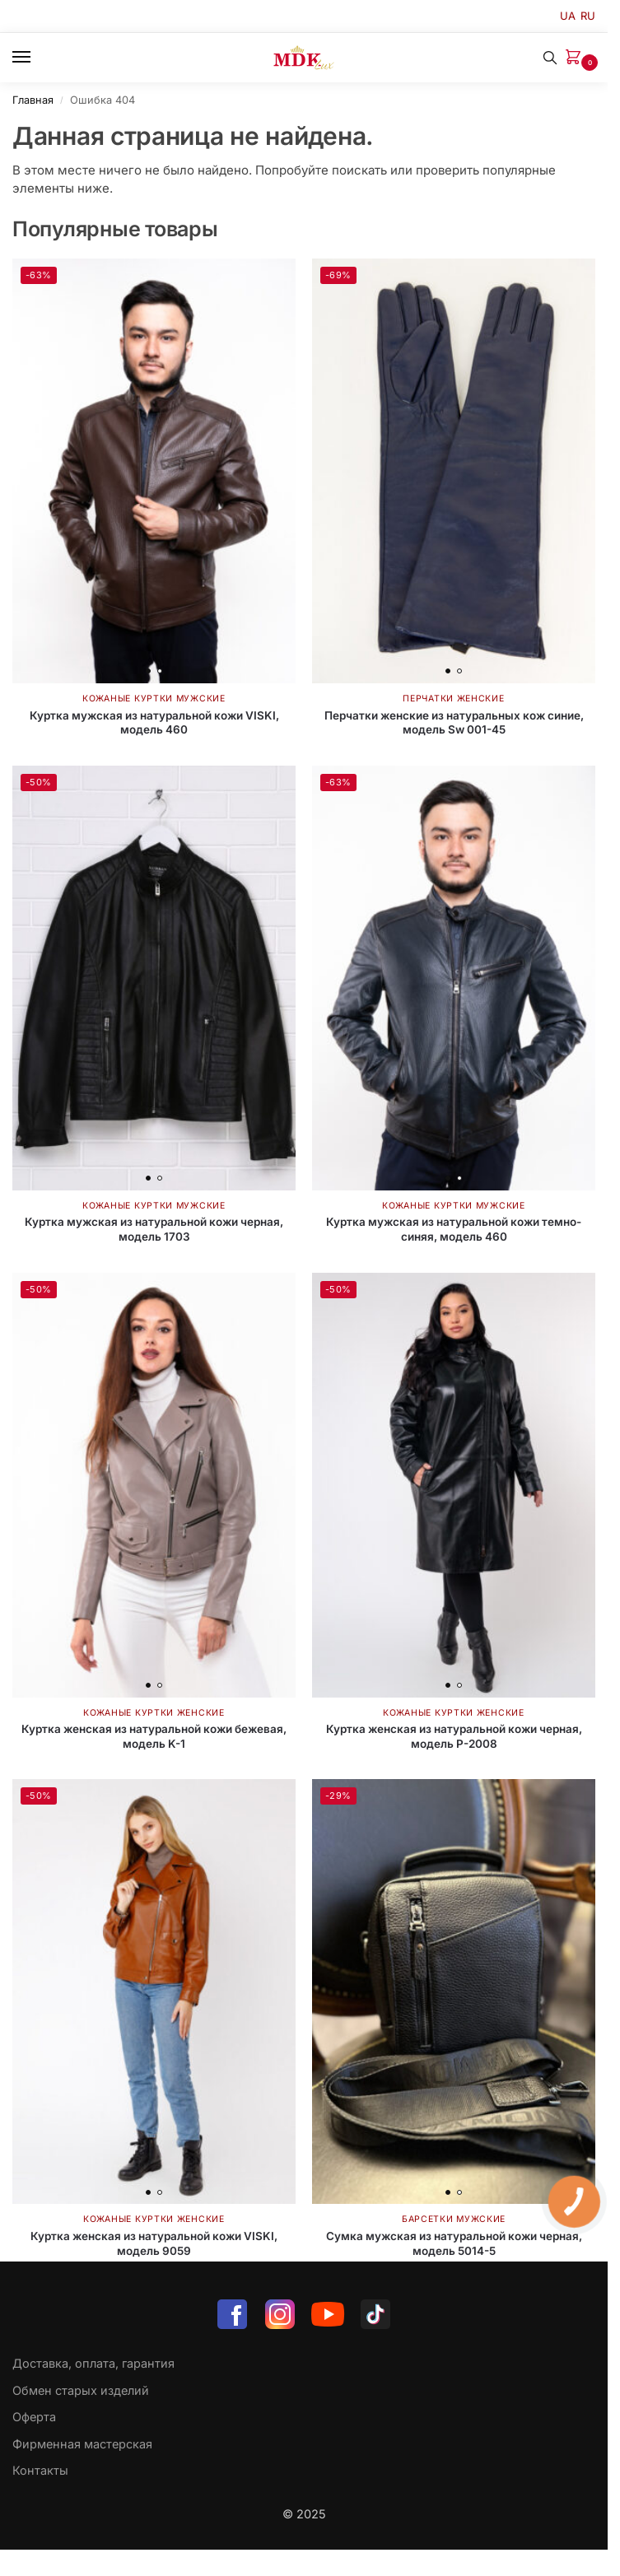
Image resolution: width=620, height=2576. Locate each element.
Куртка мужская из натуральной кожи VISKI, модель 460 (154, 723)
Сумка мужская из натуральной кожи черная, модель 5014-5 (454, 2243)
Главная (33, 100)
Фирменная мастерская (82, 2444)
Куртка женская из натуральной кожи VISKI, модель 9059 (153, 2243)
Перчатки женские (453, 698)
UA (568, 15)
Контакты (40, 2470)
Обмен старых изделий (80, 2390)
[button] (576, 58)
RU (587, 15)
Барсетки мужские (454, 2219)
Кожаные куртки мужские (153, 698)
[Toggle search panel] (550, 57)
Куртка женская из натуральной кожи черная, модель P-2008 (454, 1736)
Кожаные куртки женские (153, 1712)
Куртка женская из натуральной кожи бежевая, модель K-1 (154, 1736)
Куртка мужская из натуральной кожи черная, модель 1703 (154, 1229)
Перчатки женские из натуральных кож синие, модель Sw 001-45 (454, 723)
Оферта (34, 2417)
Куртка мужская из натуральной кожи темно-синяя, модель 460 (453, 1229)
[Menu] (37, 57)
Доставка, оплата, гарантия (93, 2363)
